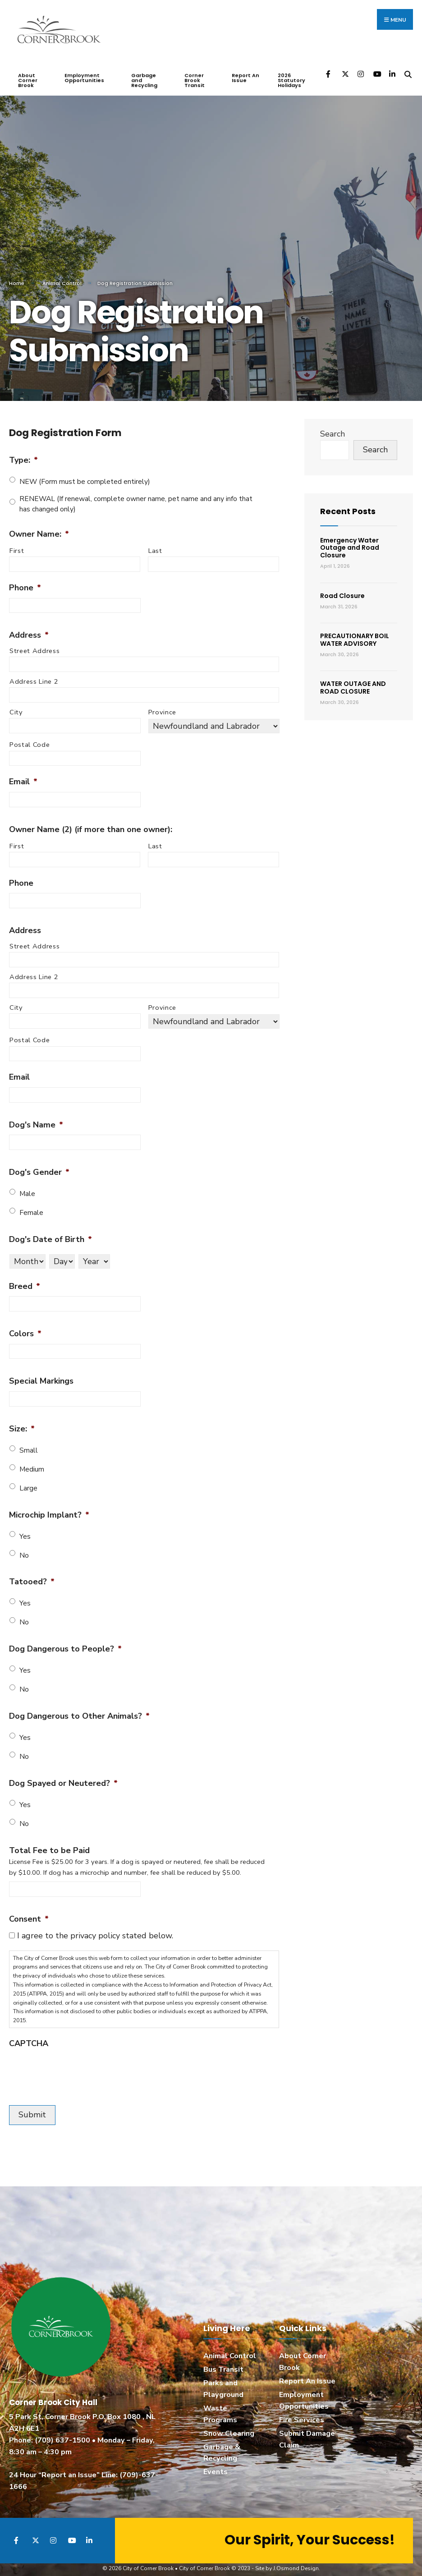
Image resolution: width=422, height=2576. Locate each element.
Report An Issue (245, 70)
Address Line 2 (33, 673)
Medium (31, 1461)
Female (31, 1205)
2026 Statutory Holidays (291, 72)
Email (23, 774)
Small (28, 1442)
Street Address (34, 642)
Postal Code (29, 736)
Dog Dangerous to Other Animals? (79, 1708)
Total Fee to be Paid (49, 1842)
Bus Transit (223, 2361)
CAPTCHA (28, 2035)
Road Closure (342, 587)
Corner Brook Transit (194, 72)
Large (28, 1480)
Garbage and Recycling (144, 72)
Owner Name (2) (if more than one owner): (90, 821)
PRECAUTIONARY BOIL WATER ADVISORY (354, 631)
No (24, 1547)
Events (215, 2464)
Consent (29, 1911)
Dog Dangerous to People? (65, 1641)
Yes (25, 1528)
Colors (25, 1325)
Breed (24, 1278)
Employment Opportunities (84, 70)
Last (155, 542)
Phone (25, 580)
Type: (23, 452)
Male (27, 1186)
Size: (22, 1421)
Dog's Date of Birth (50, 1231)
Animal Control (62, 275)
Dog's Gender (39, 1164)
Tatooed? (32, 1574)
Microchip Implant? (49, 1507)
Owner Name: (39, 526)
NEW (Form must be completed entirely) (84, 473)
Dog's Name (36, 1117)
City (16, 703)
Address (29, 627)
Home (16, 275)
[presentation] (77, 2063)
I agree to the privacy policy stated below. (95, 1927)
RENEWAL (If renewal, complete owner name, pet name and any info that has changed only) (135, 496)
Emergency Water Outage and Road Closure (349, 540)
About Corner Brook (27, 72)
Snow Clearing (228, 2425)
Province (162, 703)
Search (332, 425)
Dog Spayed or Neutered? (63, 1775)
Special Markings (41, 1373)
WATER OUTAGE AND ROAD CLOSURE (353, 680)
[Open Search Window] (408, 66)
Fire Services (301, 2412)
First (16, 542)
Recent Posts (348, 503)
